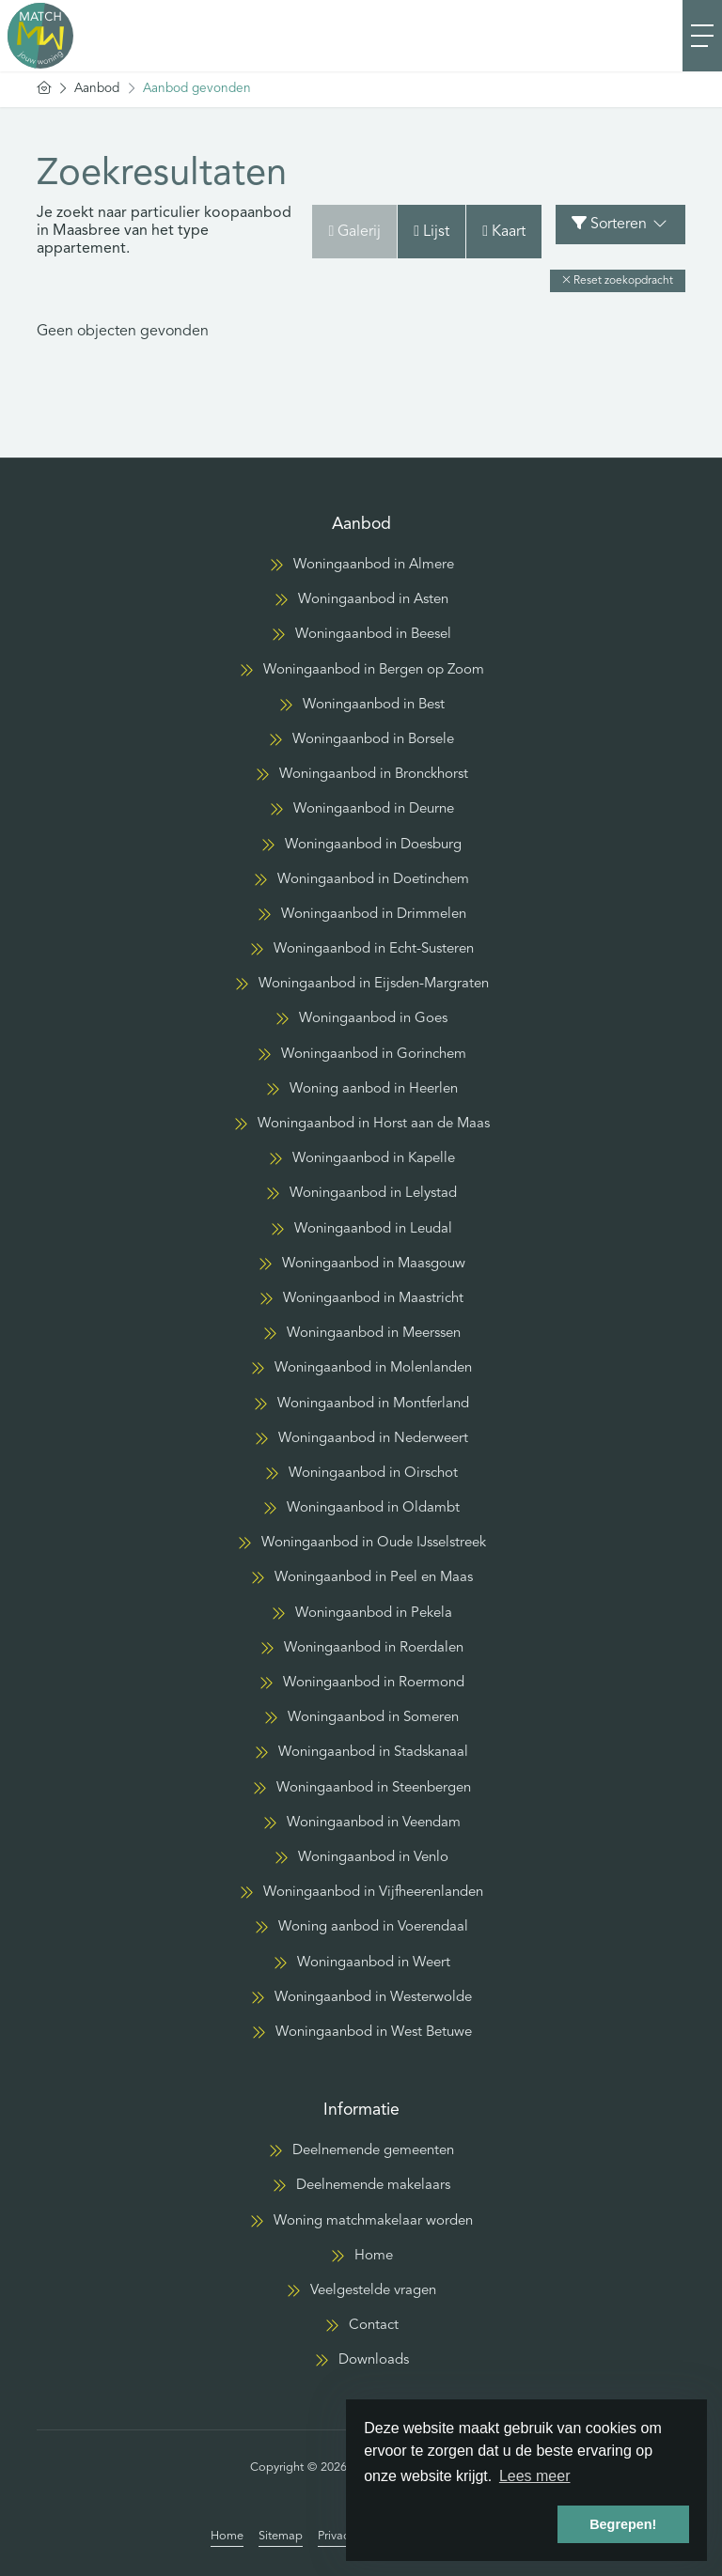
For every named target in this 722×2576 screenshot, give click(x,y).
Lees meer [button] (535, 2476)
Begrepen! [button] (622, 2524)
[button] (617, 281)
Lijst (431, 232)
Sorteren (620, 223)
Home (227, 2536)
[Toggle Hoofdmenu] (702, 35)
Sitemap (281, 2536)
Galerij (354, 232)
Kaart (504, 232)
